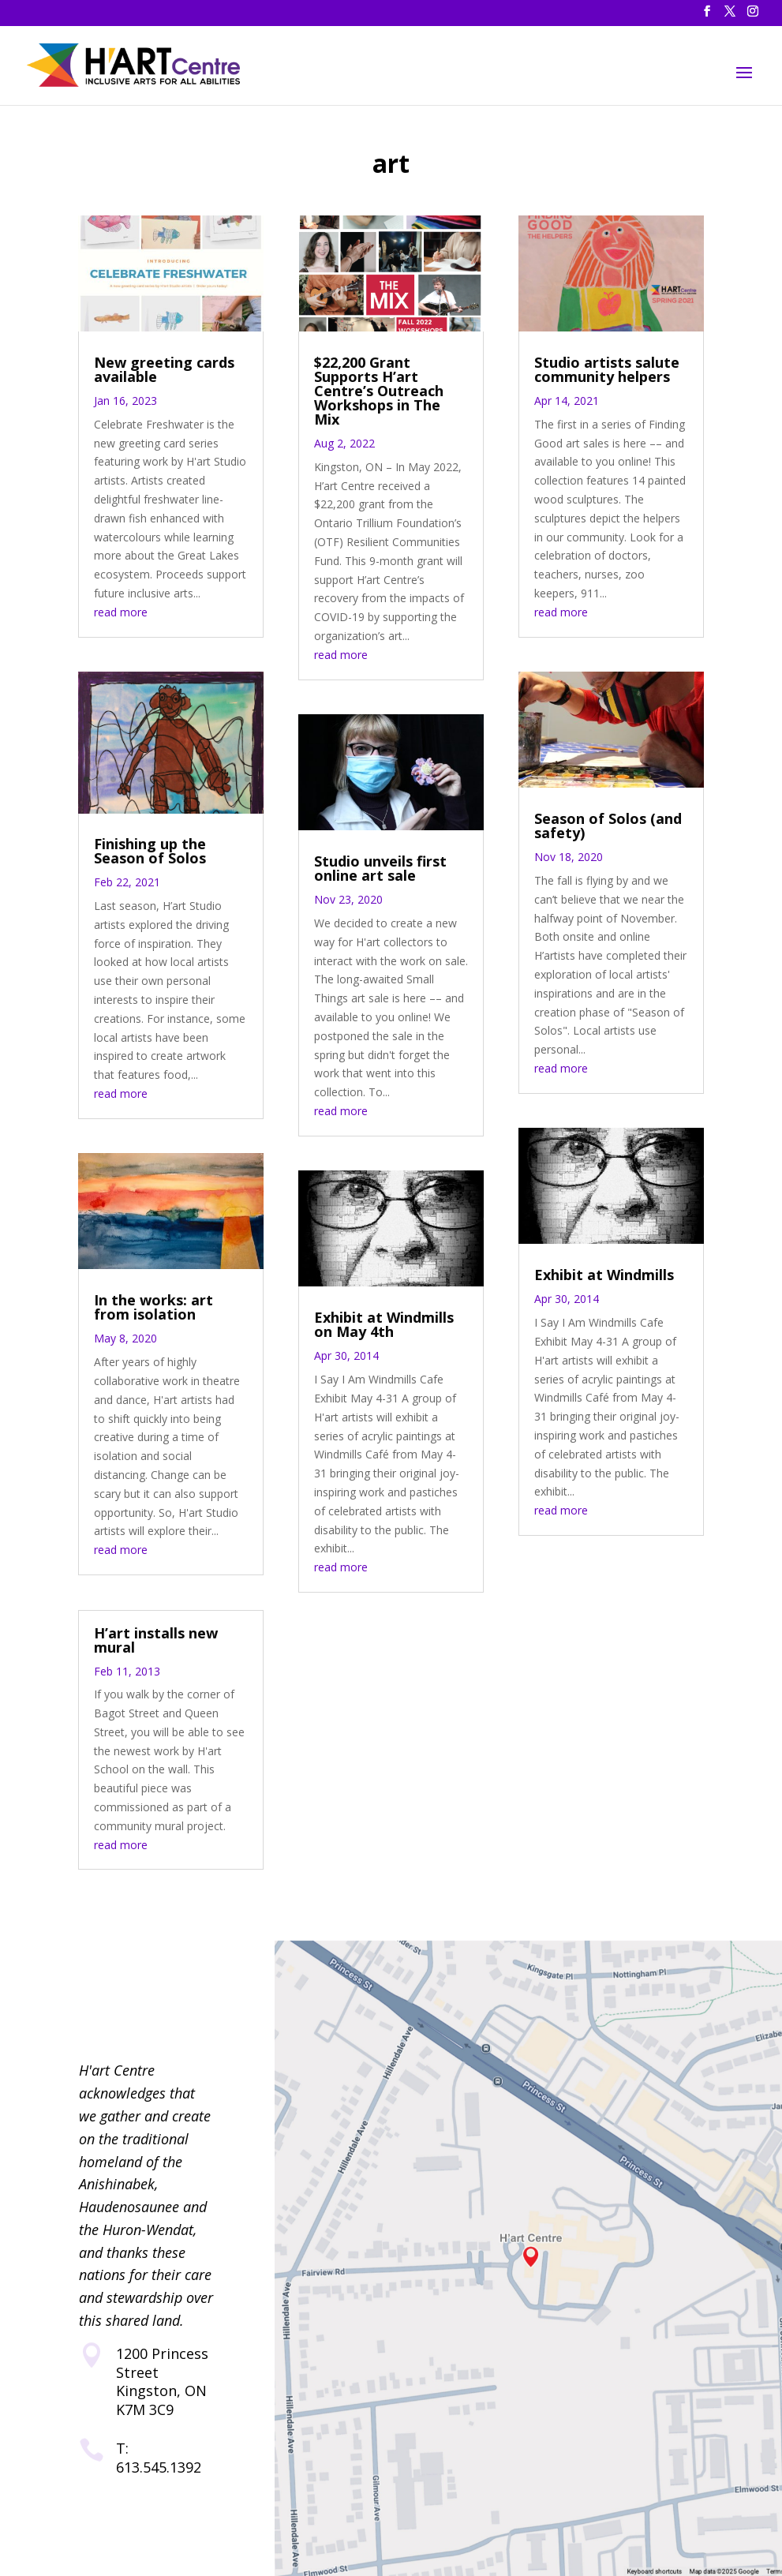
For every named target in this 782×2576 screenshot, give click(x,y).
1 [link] (86, 779)
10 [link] (207, 779)
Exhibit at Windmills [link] (604, 1274)
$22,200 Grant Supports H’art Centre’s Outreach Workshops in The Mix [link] (378, 391)
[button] (707, 16)
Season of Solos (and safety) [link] (608, 825)
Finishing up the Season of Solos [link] (150, 850)
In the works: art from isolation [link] (153, 1307)
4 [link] (126, 779)
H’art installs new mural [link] (156, 1640)
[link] (137, 63)
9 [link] (193, 779)
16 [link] (184, 797)
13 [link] (247, 779)
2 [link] (100, 779)
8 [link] (180, 779)
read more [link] (121, 612)
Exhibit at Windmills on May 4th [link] (384, 1324)
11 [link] (220, 779)
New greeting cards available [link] (164, 369)
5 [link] (140, 779)
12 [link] (234, 779)
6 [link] (153, 779)
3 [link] (113, 779)
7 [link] (167, 779)
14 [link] (157, 797)
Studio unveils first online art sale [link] (380, 868)
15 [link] (171, 797)
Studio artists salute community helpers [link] (606, 369)
